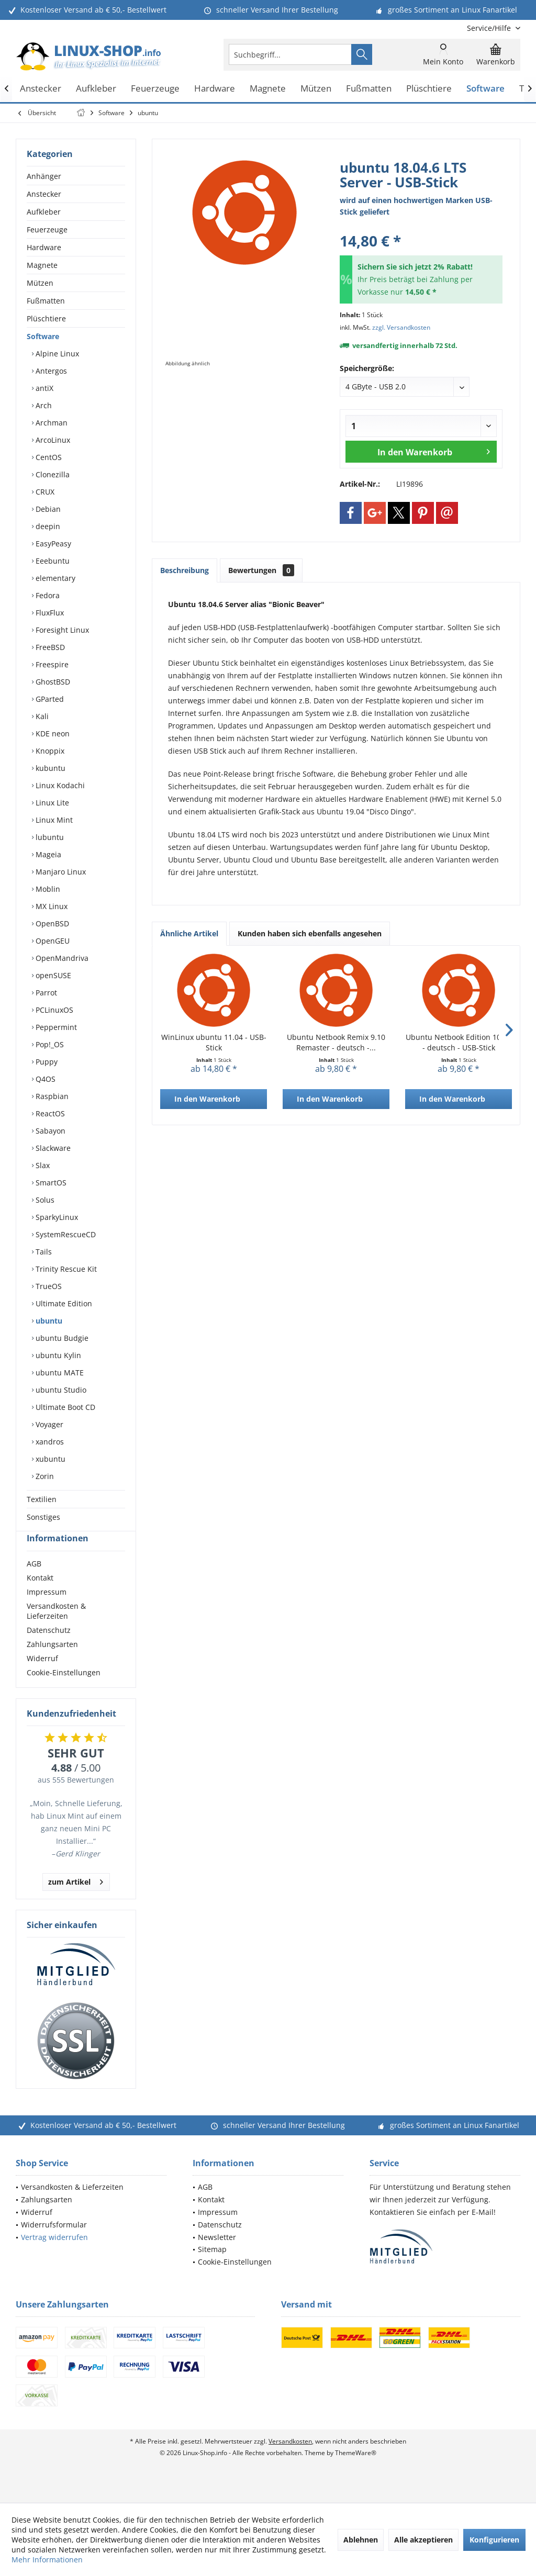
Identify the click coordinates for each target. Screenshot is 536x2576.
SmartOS (50, 1183)
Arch (43, 405)
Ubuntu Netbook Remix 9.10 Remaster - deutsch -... (336, 1042)
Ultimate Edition (63, 1303)
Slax (42, 1165)
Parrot (45, 993)
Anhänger (44, 176)
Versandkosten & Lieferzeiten (56, 1630)
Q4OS (44, 1079)
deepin (47, 526)
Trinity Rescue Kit (65, 1269)
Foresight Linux (61, 630)
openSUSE (52, 975)
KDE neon (52, 733)
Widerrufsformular (54, 2243)
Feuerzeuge (47, 229)
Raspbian (51, 1096)
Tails (43, 1252)
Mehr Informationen (47, 2559)
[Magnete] (267, 88)
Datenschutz (49, 1649)
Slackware (52, 1148)
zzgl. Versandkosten (401, 327)
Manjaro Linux (60, 872)
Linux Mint (53, 820)
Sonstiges (43, 1517)
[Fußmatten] (369, 88)
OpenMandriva (61, 958)
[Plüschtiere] (429, 88)
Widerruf (42, 1677)
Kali (41, 716)
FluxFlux (49, 613)
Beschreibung (184, 570)
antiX (43, 388)
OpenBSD (51, 923)
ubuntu (48, 1321)
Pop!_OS (49, 1044)
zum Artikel (75, 1899)
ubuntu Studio (60, 1390)
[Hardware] (214, 88)
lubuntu (49, 837)
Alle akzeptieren (423, 2540)
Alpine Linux (56, 354)
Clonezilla (52, 474)
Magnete (42, 265)
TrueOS (48, 1286)
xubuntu (49, 1459)
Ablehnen (360, 2540)
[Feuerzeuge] (155, 88)
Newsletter (217, 2256)
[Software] (485, 88)
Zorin (44, 1476)
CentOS (48, 457)
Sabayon (49, 1131)
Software (43, 336)
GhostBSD (52, 682)
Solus (44, 1200)
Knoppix (49, 751)
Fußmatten (46, 301)
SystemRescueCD (65, 1234)
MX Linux (51, 906)
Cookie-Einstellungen (63, 1691)
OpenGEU (52, 941)
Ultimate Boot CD (64, 1407)
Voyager (48, 1424)
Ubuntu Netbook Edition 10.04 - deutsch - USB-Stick (458, 1042)
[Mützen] (316, 88)
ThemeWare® (355, 2471)
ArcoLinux (52, 440)
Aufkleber (44, 212)
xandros (49, 1442)
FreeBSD (49, 647)
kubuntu (49, 768)
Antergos (50, 371)
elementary (54, 578)
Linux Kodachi (59, 785)
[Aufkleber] (96, 88)
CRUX (44, 492)
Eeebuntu (52, 561)
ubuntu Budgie (61, 1338)
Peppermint (55, 1027)
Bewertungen (261, 570)
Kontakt (40, 1596)
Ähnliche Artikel (189, 933)
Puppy (46, 1062)
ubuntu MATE (59, 1372)
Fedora (47, 595)
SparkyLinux (56, 1217)
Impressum (46, 1611)
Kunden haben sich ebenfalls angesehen (310, 933)
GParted (49, 699)
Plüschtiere (46, 318)
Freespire (51, 664)
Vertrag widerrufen (54, 2256)
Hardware (44, 247)
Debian (47, 509)
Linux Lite (51, 803)
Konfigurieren (494, 2540)
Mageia (47, 854)
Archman (51, 423)
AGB (34, 1582)
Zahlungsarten (52, 1663)
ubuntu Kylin (57, 1355)
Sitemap (212, 2268)
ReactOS (49, 1113)
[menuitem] (489, 28)
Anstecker (44, 194)
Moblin (47, 889)
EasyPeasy (52, 543)
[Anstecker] (41, 88)
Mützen (40, 283)
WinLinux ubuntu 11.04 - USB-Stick (213, 1042)
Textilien (42, 1499)
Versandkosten (290, 2460)
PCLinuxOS (53, 1010)
